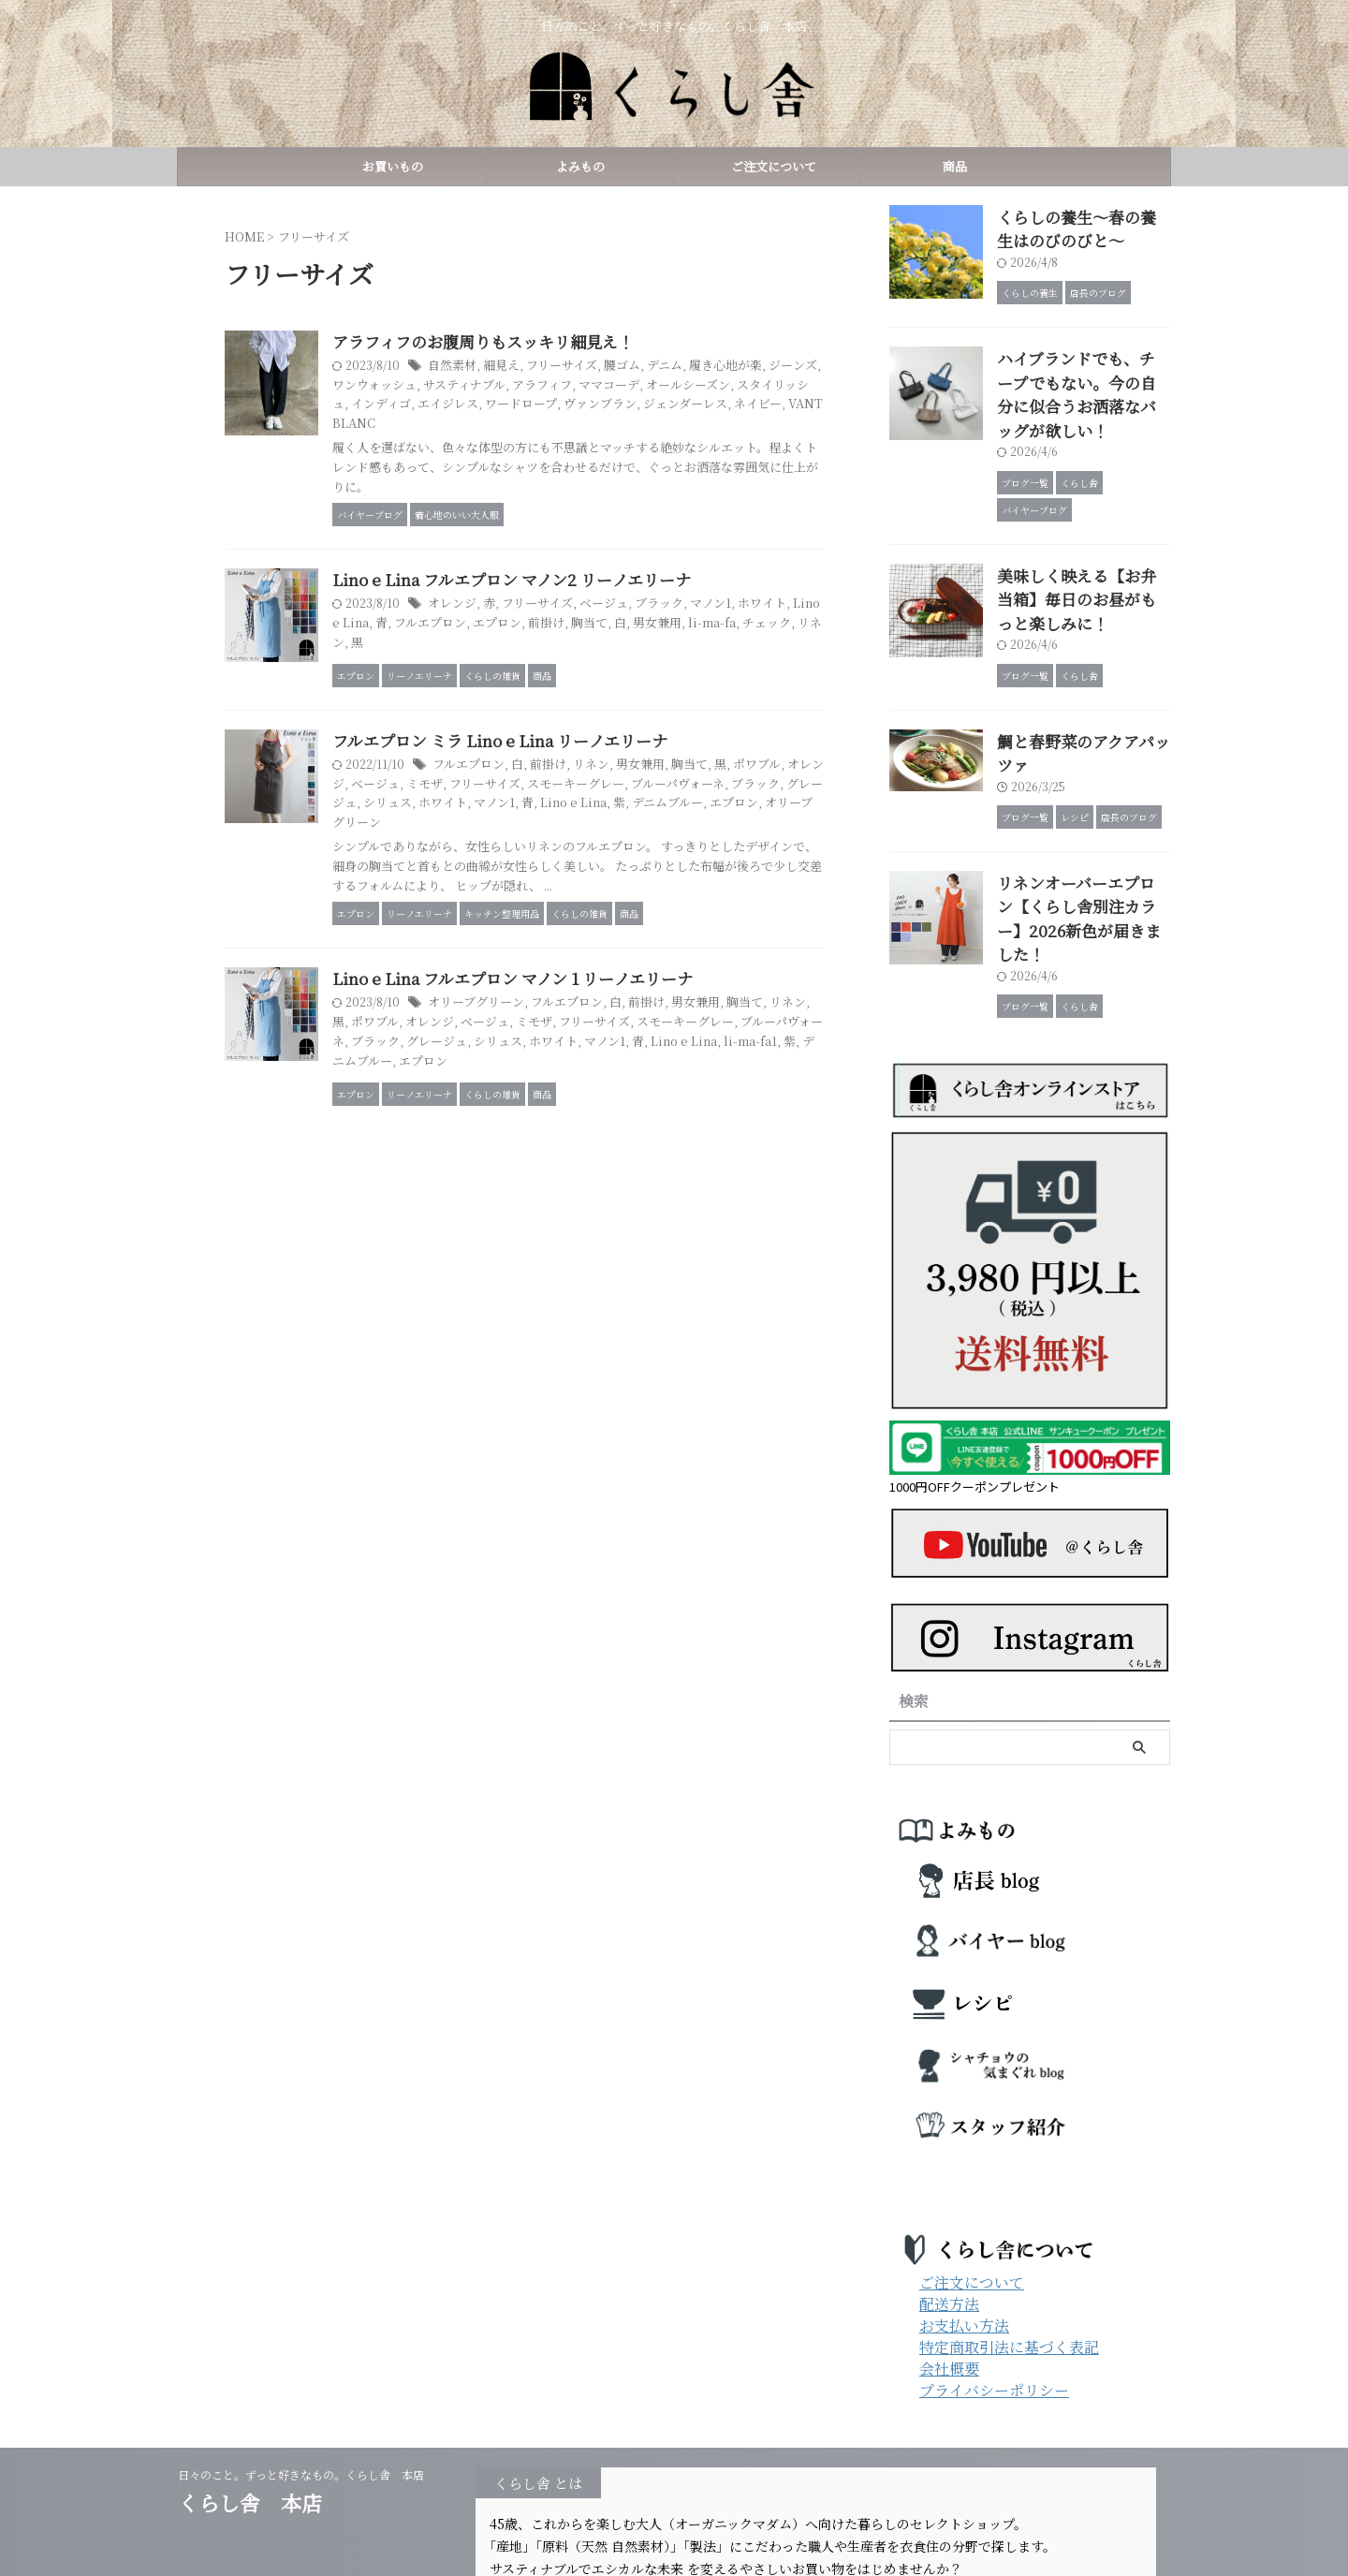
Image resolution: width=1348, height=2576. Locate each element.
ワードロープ (719, 405)
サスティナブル (619, 385)
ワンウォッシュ (534, 385)
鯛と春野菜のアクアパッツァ (1081, 693)
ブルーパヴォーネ (521, 1137)
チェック (498, 654)
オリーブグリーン (613, 898)
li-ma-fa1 (545, 1157)
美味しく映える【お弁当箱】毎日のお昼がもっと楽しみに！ (1082, 556)
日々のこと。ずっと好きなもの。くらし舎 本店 (306, 2369)
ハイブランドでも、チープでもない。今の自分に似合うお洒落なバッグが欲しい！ (1082, 372)
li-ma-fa (447, 654)
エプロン (645, 634)
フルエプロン (583, 634)
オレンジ (543, 616)
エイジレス (651, 405)
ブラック (737, 616)
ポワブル (524, 1118)
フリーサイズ (646, 367)
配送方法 (949, 2198)
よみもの (580, 166)
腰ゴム (703, 367)
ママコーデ (754, 385)
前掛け (692, 634)
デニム (743, 367)
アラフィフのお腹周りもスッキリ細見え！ (568, 342)
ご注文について (767, 166)
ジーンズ (466, 385)
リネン (544, 654)
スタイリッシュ (515, 405)
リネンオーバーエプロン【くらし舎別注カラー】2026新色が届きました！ (1081, 829)
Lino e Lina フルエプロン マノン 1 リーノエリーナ (596, 1075)
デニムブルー (477, 898)
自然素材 (543, 367)
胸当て (732, 634)
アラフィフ (692, 385)
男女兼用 (795, 634)
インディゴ (589, 405)
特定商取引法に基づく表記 (1009, 2241)
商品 (955, 166)
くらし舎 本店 (260, 2396)
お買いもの (392, 166)
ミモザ (586, 860)
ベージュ (686, 616)
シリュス (613, 880)
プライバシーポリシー (994, 2284)
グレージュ (556, 880)
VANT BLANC (618, 424)
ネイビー (551, 424)
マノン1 (786, 616)
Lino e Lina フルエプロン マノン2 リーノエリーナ (594, 591)
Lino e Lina (495, 634)
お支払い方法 (964, 2219)
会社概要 (949, 2263)
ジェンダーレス (483, 424)
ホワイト (664, 880)
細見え (590, 367)
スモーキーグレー (727, 860)
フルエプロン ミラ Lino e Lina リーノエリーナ (583, 817)
